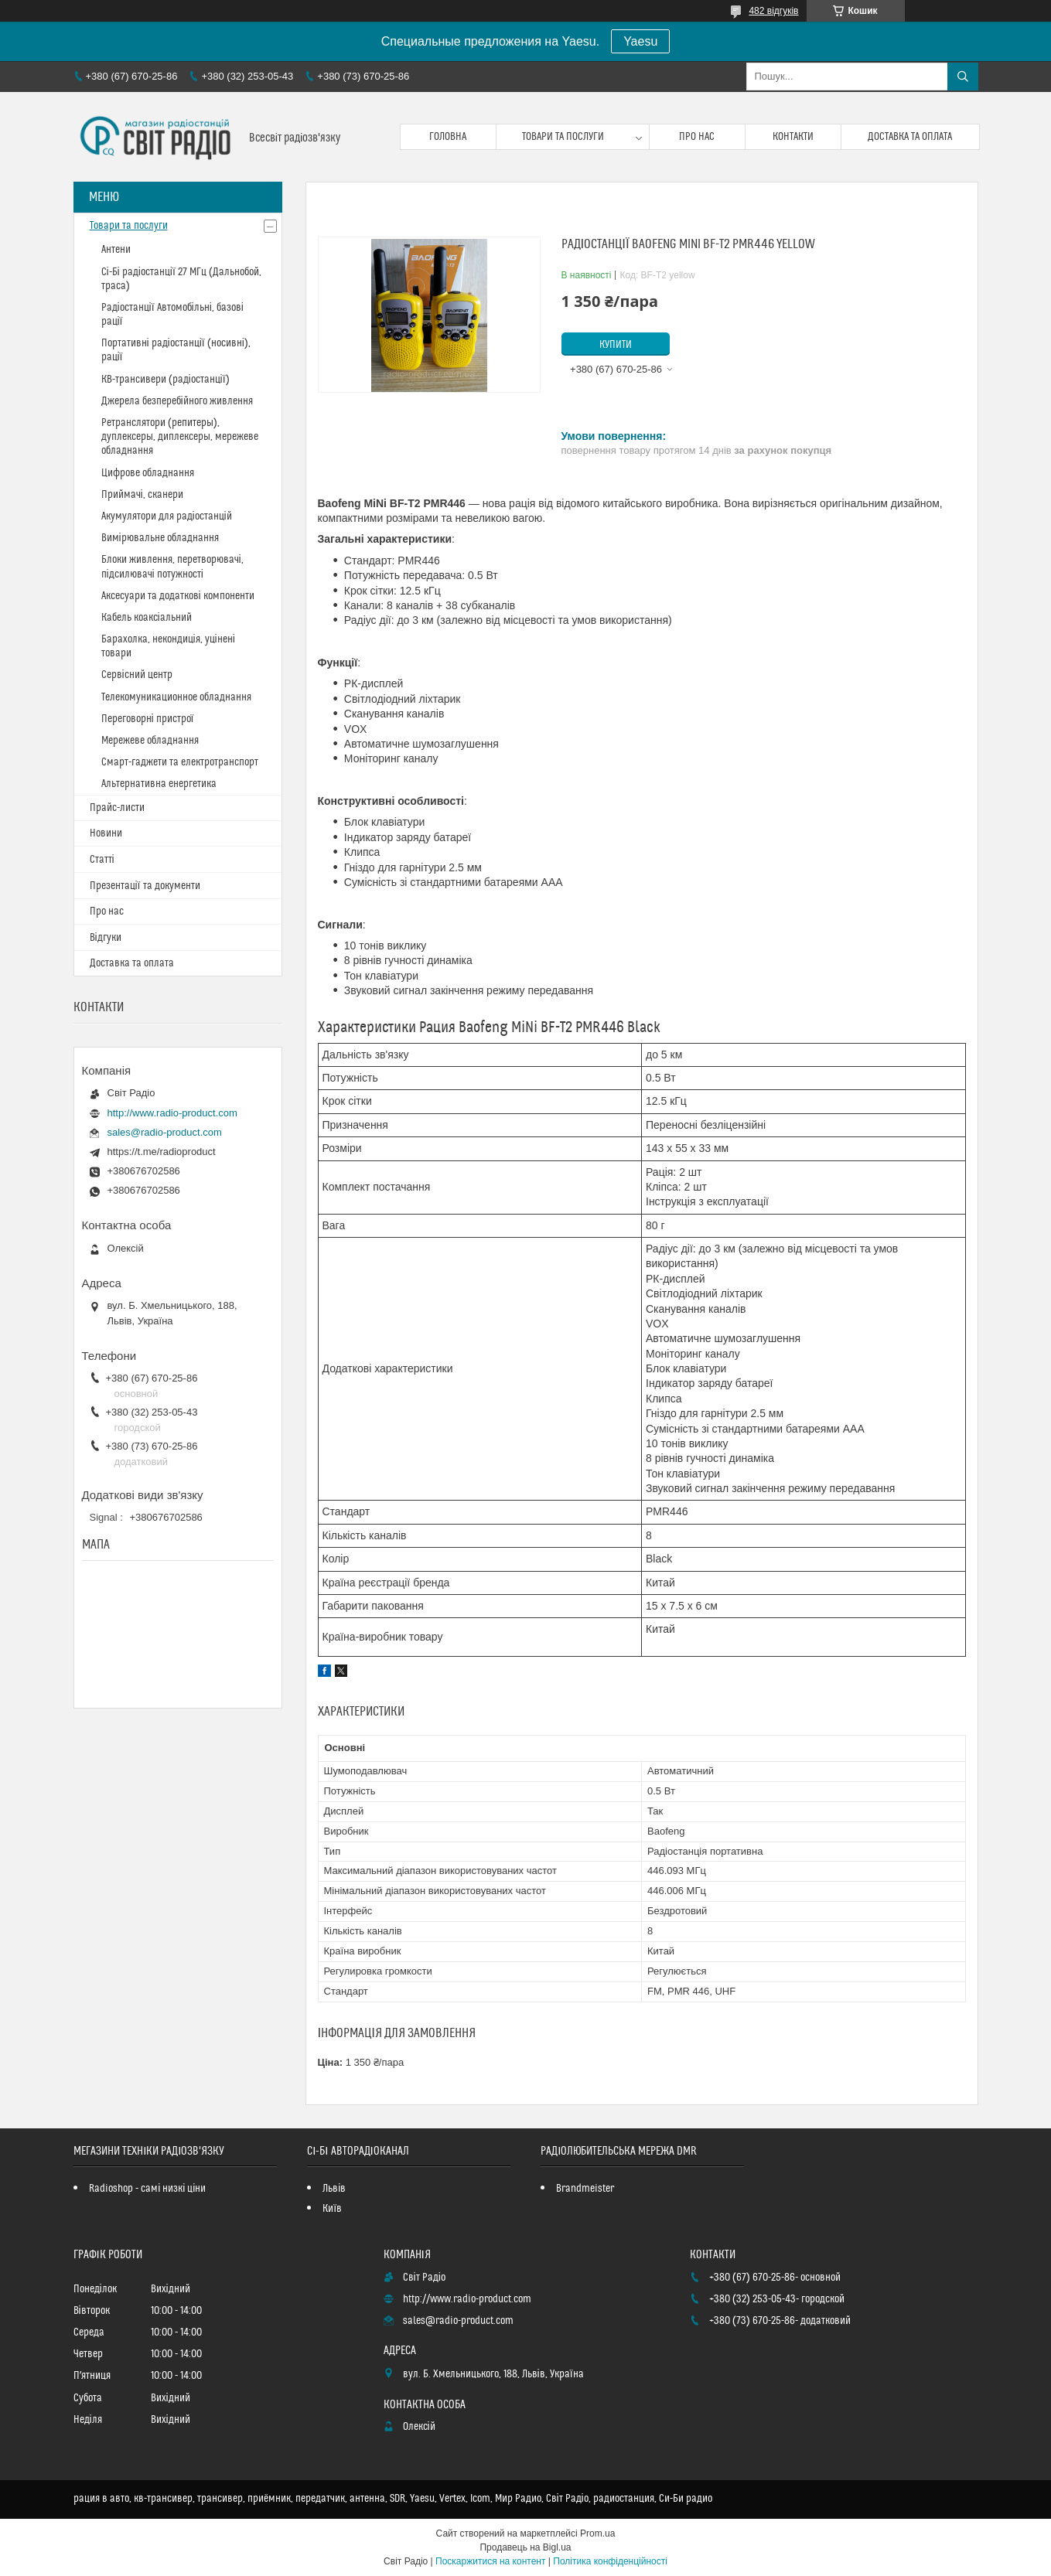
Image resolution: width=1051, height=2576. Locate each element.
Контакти (793, 137)
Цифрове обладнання (147, 473)
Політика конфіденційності (610, 2561)
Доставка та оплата (910, 137)
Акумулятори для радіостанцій (166, 516)
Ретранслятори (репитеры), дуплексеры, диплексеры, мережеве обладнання (179, 437)
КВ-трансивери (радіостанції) (165, 379)
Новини (106, 833)
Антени (116, 250)
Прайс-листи (117, 808)
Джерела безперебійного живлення (177, 401)
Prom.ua (597, 2533)
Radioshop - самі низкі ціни (147, 2188)
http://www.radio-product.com (172, 1113)
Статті (102, 860)
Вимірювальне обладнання (160, 538)
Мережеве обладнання (150, 740)
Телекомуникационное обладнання (176, 697)
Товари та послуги (563, 137)
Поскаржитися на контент (490, 2561)
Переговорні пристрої (147, 719)
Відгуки (105, 938)
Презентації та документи (145, 886)
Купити (615, 345)
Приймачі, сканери (142, 495)
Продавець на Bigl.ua (525, 2547)
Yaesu (640, 41)
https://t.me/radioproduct (161, 1151)
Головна (447, 137)
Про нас (697, 137)
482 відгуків (773, 10)
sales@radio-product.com (164, 1132)
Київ (332, 2209)
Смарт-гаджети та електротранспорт (179, 762)
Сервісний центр (136, 675)
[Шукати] (962, 76)
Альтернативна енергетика (159, 784)
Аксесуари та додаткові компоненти (177, 596)
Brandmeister (585, 2188)
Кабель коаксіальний (146, 618)
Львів (334, 2188)
